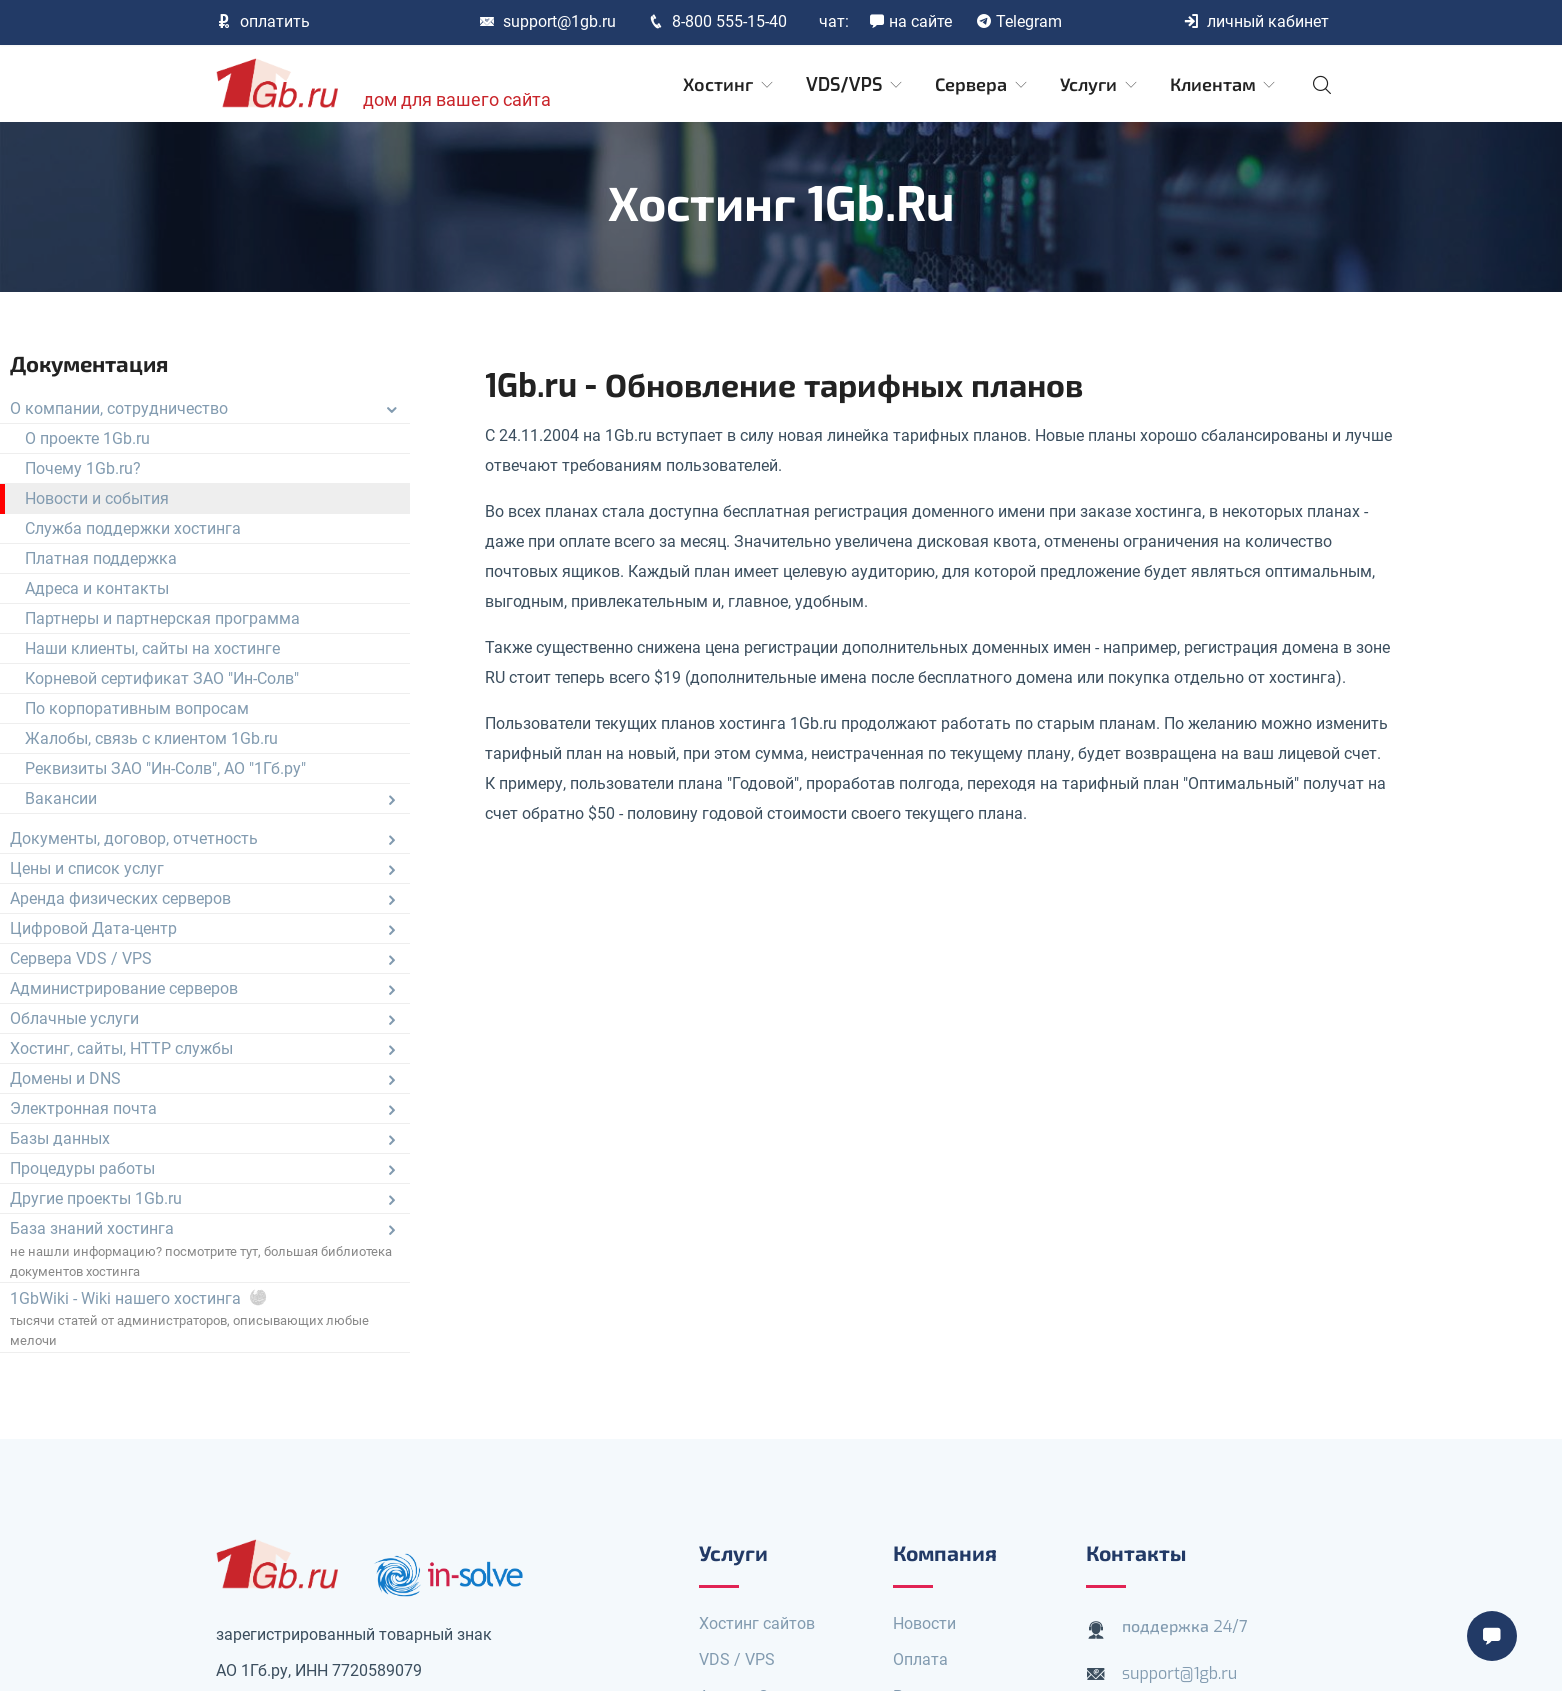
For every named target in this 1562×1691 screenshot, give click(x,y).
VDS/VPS (855, 85)
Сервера (982, 85)
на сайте (910, 21)
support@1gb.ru (547, 21)
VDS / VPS (737, 1659)
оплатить (263, 21)
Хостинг (729, 85)
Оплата (920, 1659)
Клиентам (1224, 85)
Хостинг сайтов (757, 1623)
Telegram (1019, 21)
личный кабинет (1256, 21)
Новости (924, 1623)
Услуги (1100, 85)
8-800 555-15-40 (717, 21)
